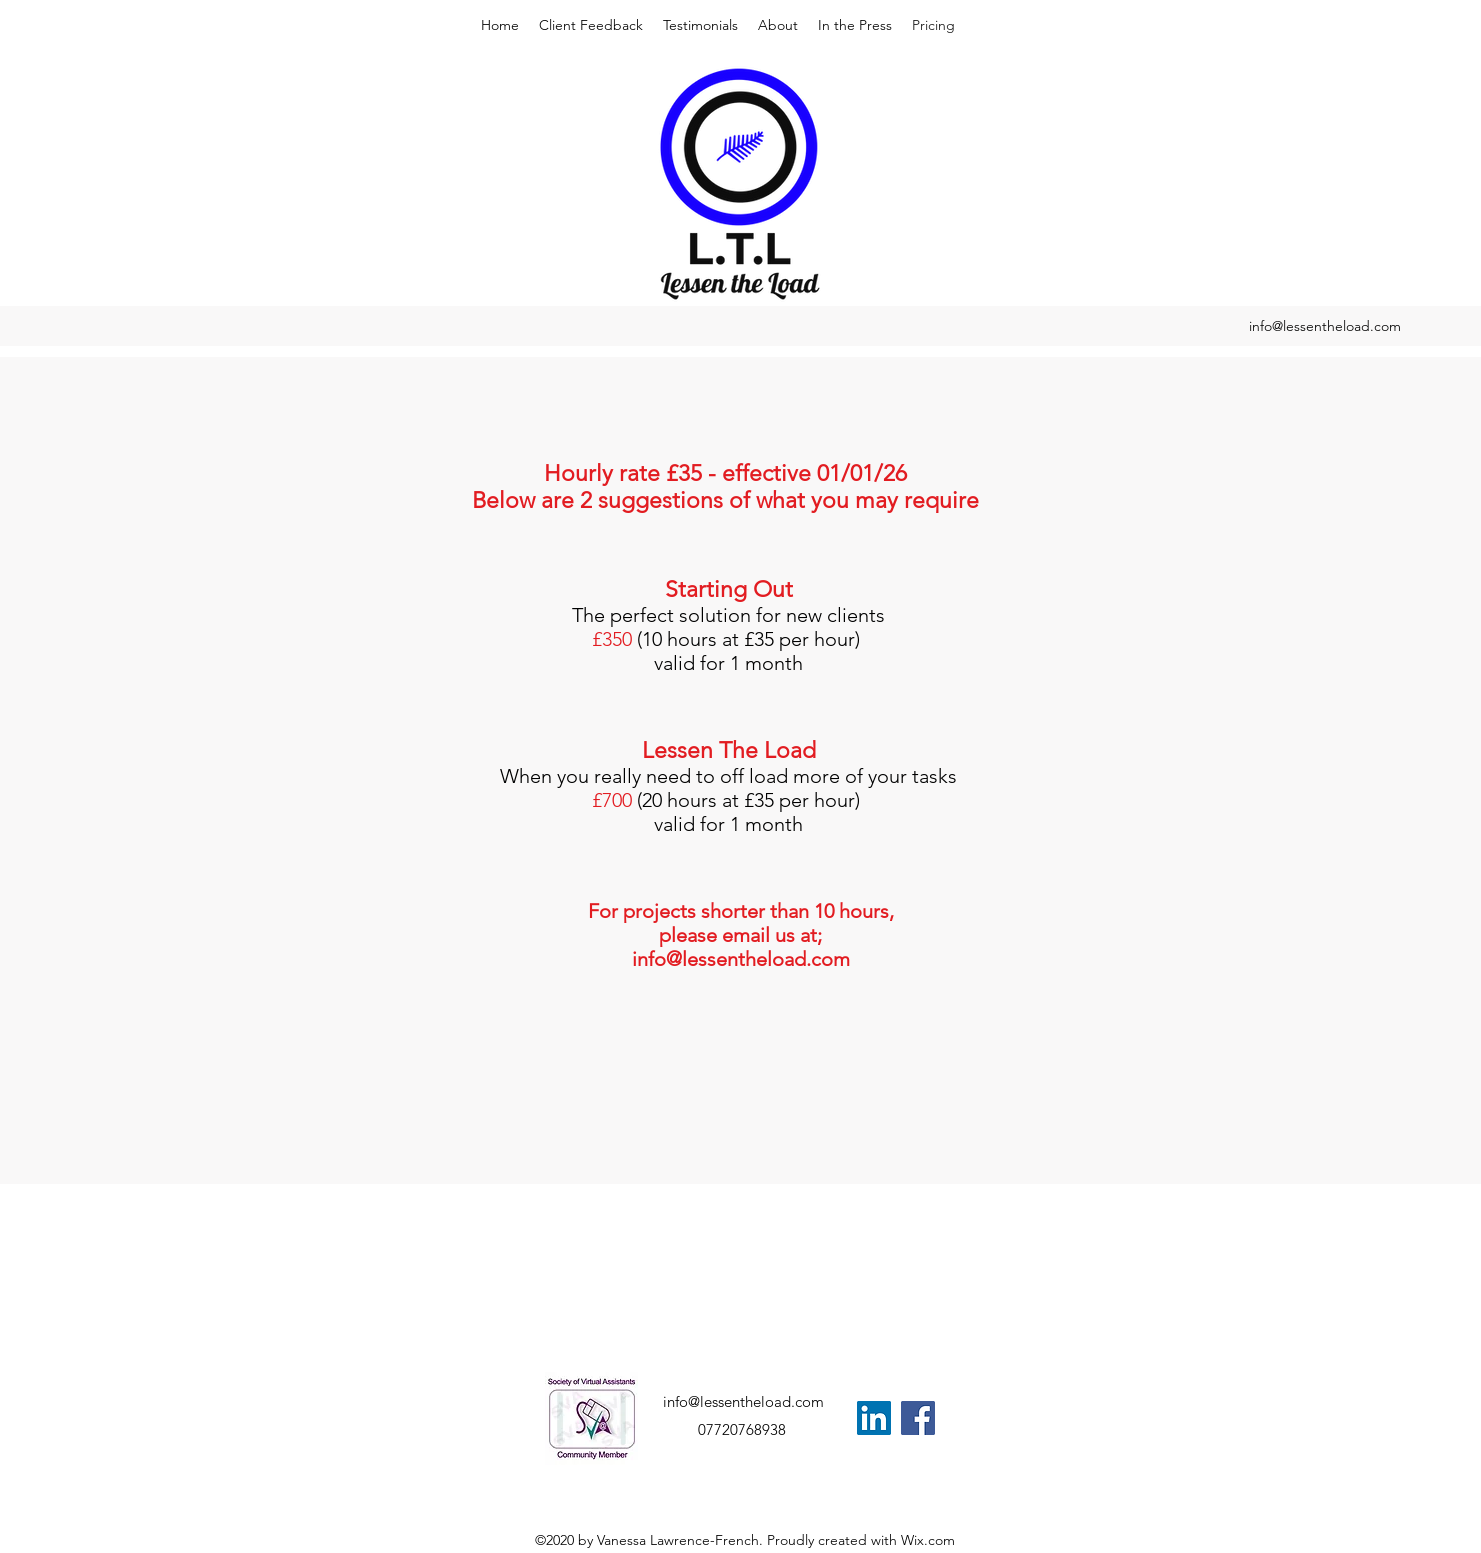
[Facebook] (918, 1418)
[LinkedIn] (874, 1418)
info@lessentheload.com (1325, 326)
